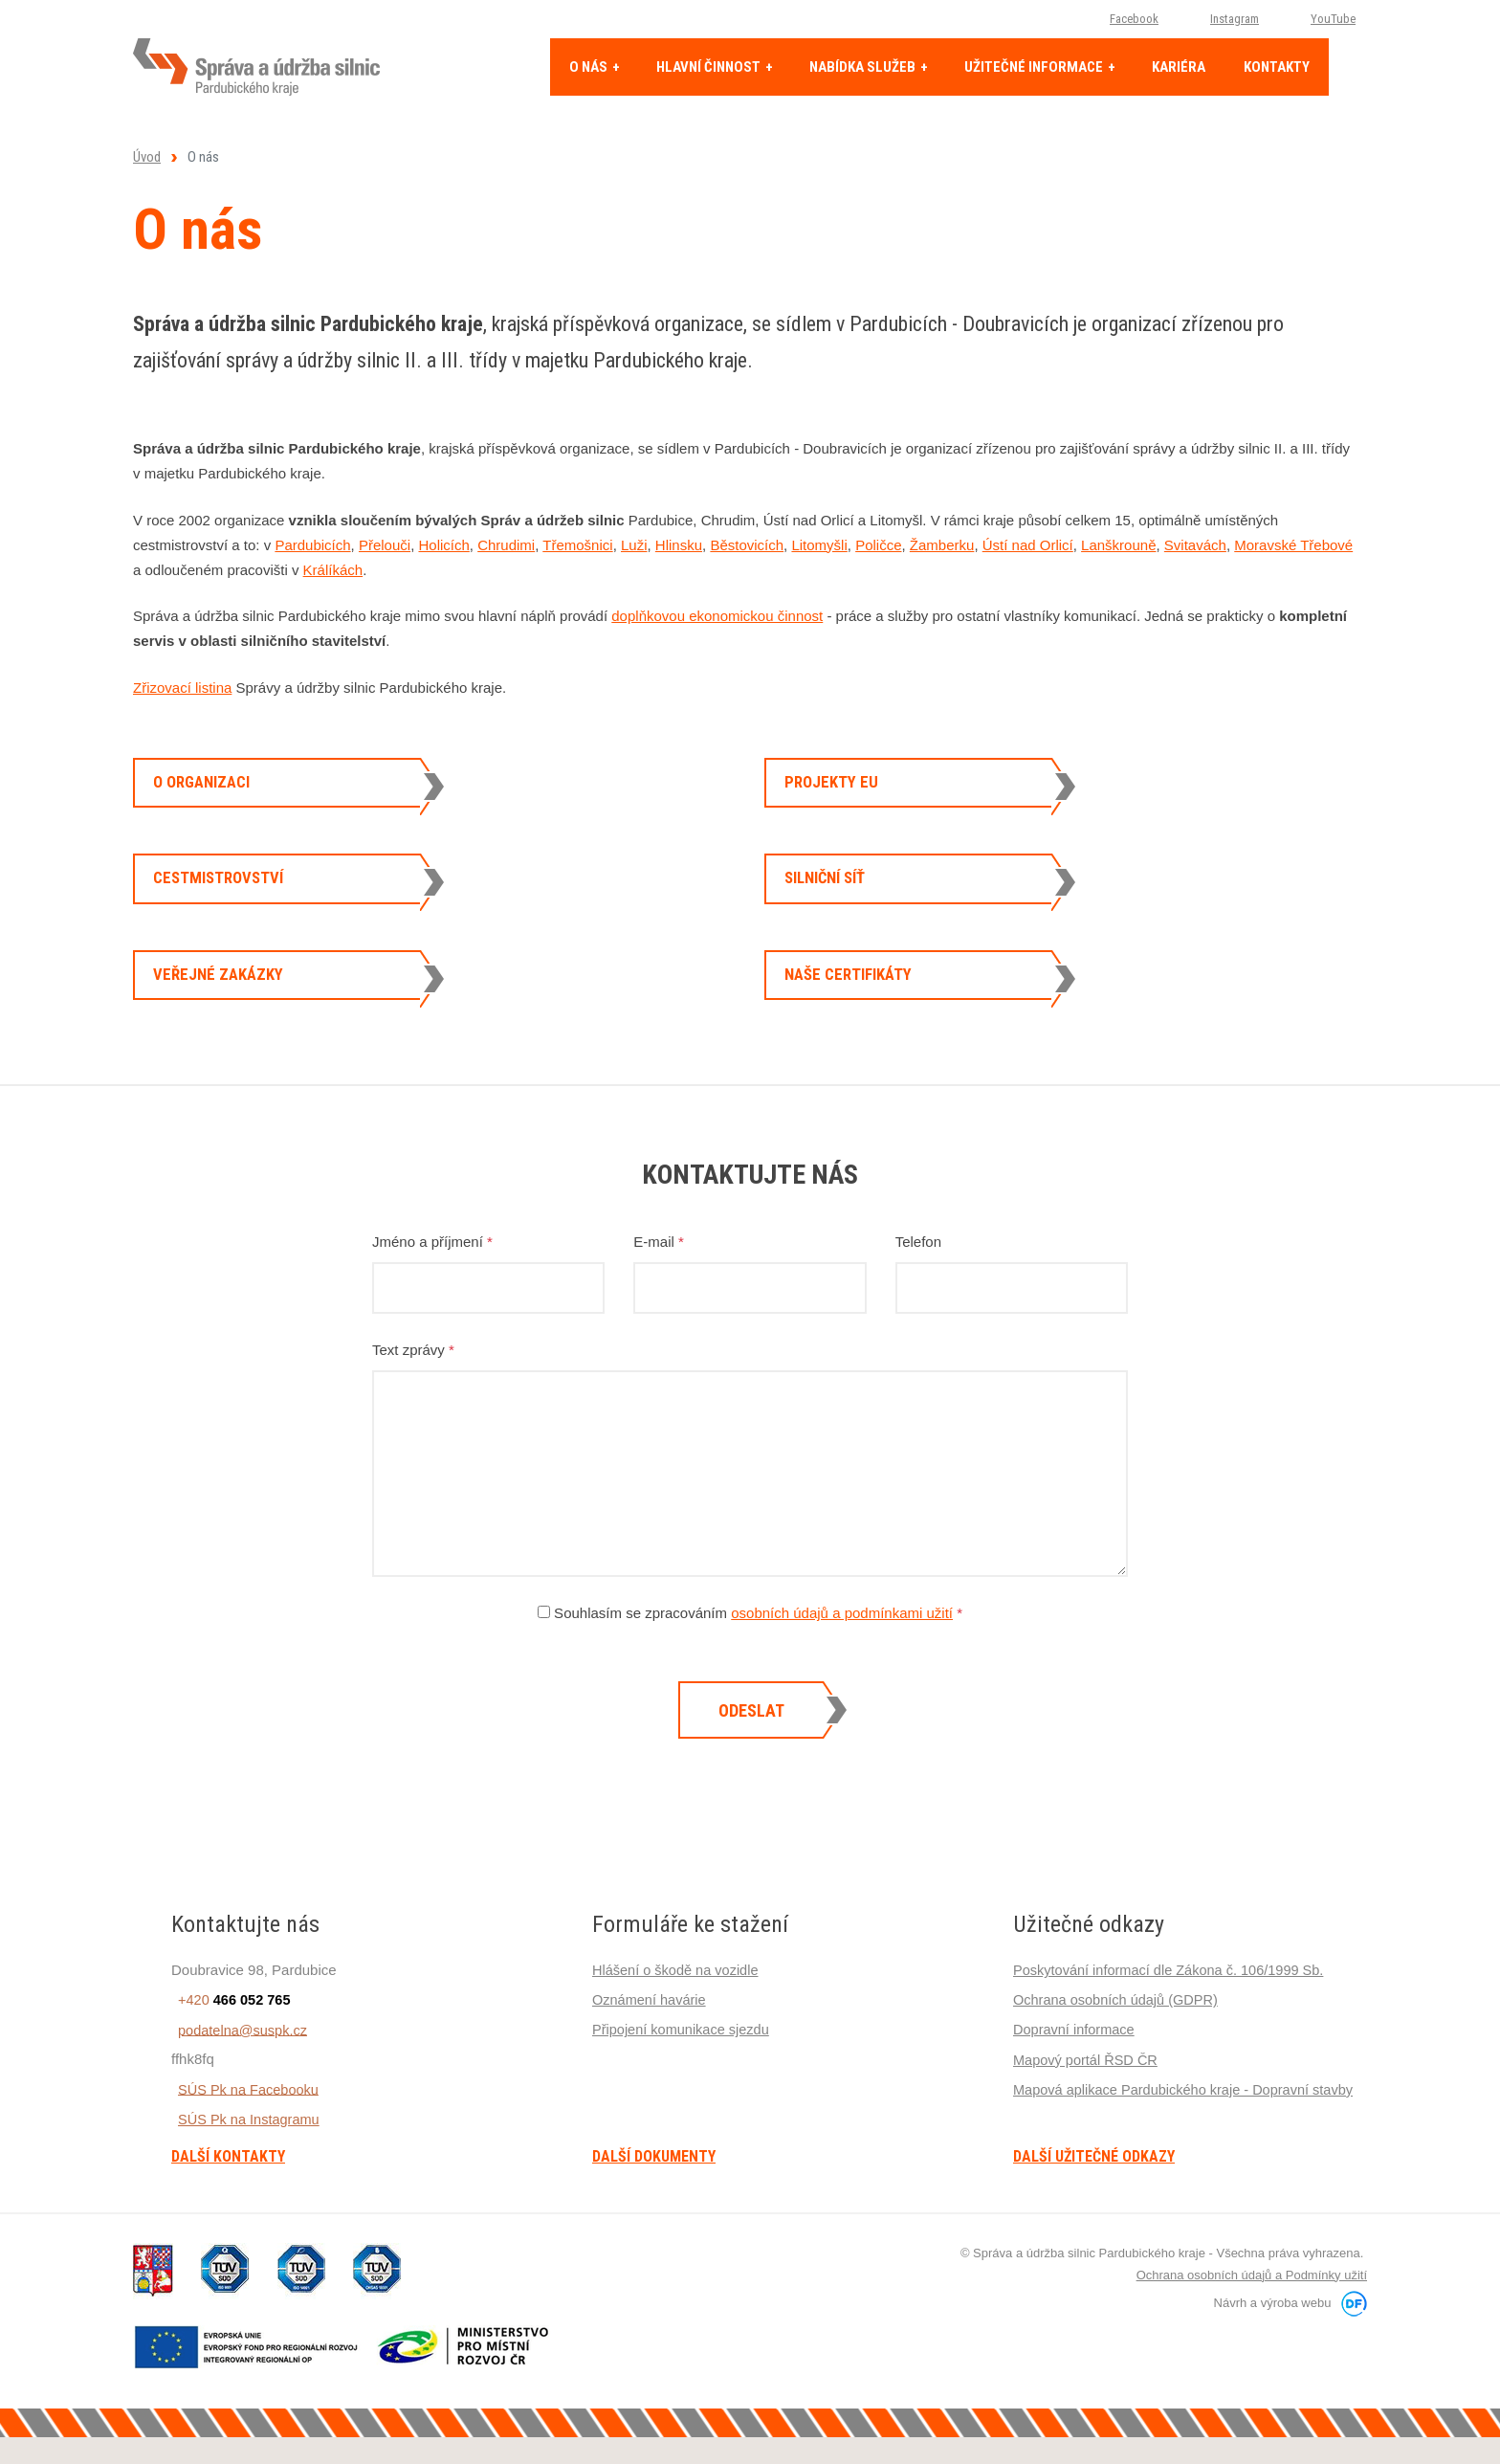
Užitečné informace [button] (1035, 67)
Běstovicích (746, 545)
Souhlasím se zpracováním (750, 1655)
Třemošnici (577, 545)
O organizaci (209, 786)
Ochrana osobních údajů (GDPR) (1118, 2041)
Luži (634, 545)
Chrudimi (506, 545)
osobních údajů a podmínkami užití (842, 1655)
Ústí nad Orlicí (1027, 545)
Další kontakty (228, 2199)
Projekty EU (836, 786)
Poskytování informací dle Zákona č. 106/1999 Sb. (1173, 2012)
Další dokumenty (654, 2199)
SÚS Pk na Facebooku (244, 2130)
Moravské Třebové (1293, 545)
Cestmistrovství (225, 896)
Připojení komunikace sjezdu (683, 2071)
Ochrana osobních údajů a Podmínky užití (1251, 2316)
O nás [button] (589, 67)
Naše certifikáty (856, 1006)
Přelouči (384, 545)
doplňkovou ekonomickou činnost (717, 616)
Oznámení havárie (651, 2041)
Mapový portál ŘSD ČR (1087, 2101)
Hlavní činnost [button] (709, 67)
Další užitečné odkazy (1094, 2199)
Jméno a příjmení (432, 1284)
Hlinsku (678, 545)
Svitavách (1195, 545)
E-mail (658, 1284)
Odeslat (751, 1753)
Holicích (443, 545)
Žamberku (942, 545)
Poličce (878, 545)
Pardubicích (312, 545)
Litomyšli (819, 545)
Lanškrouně (1118, 545)
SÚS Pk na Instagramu (244, 2160)
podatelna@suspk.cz (237, 2071)
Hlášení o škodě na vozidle (677, 2012)
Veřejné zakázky (224, 1006)
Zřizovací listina (182, 687)
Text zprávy (413, 1392)
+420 (229, 2041)
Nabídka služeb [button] (863, 67)
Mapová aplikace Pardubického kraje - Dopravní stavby (1188, 2130)
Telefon (918, 1284)
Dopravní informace (1075, 2071)
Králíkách (333, 570)
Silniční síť (832, 896)
